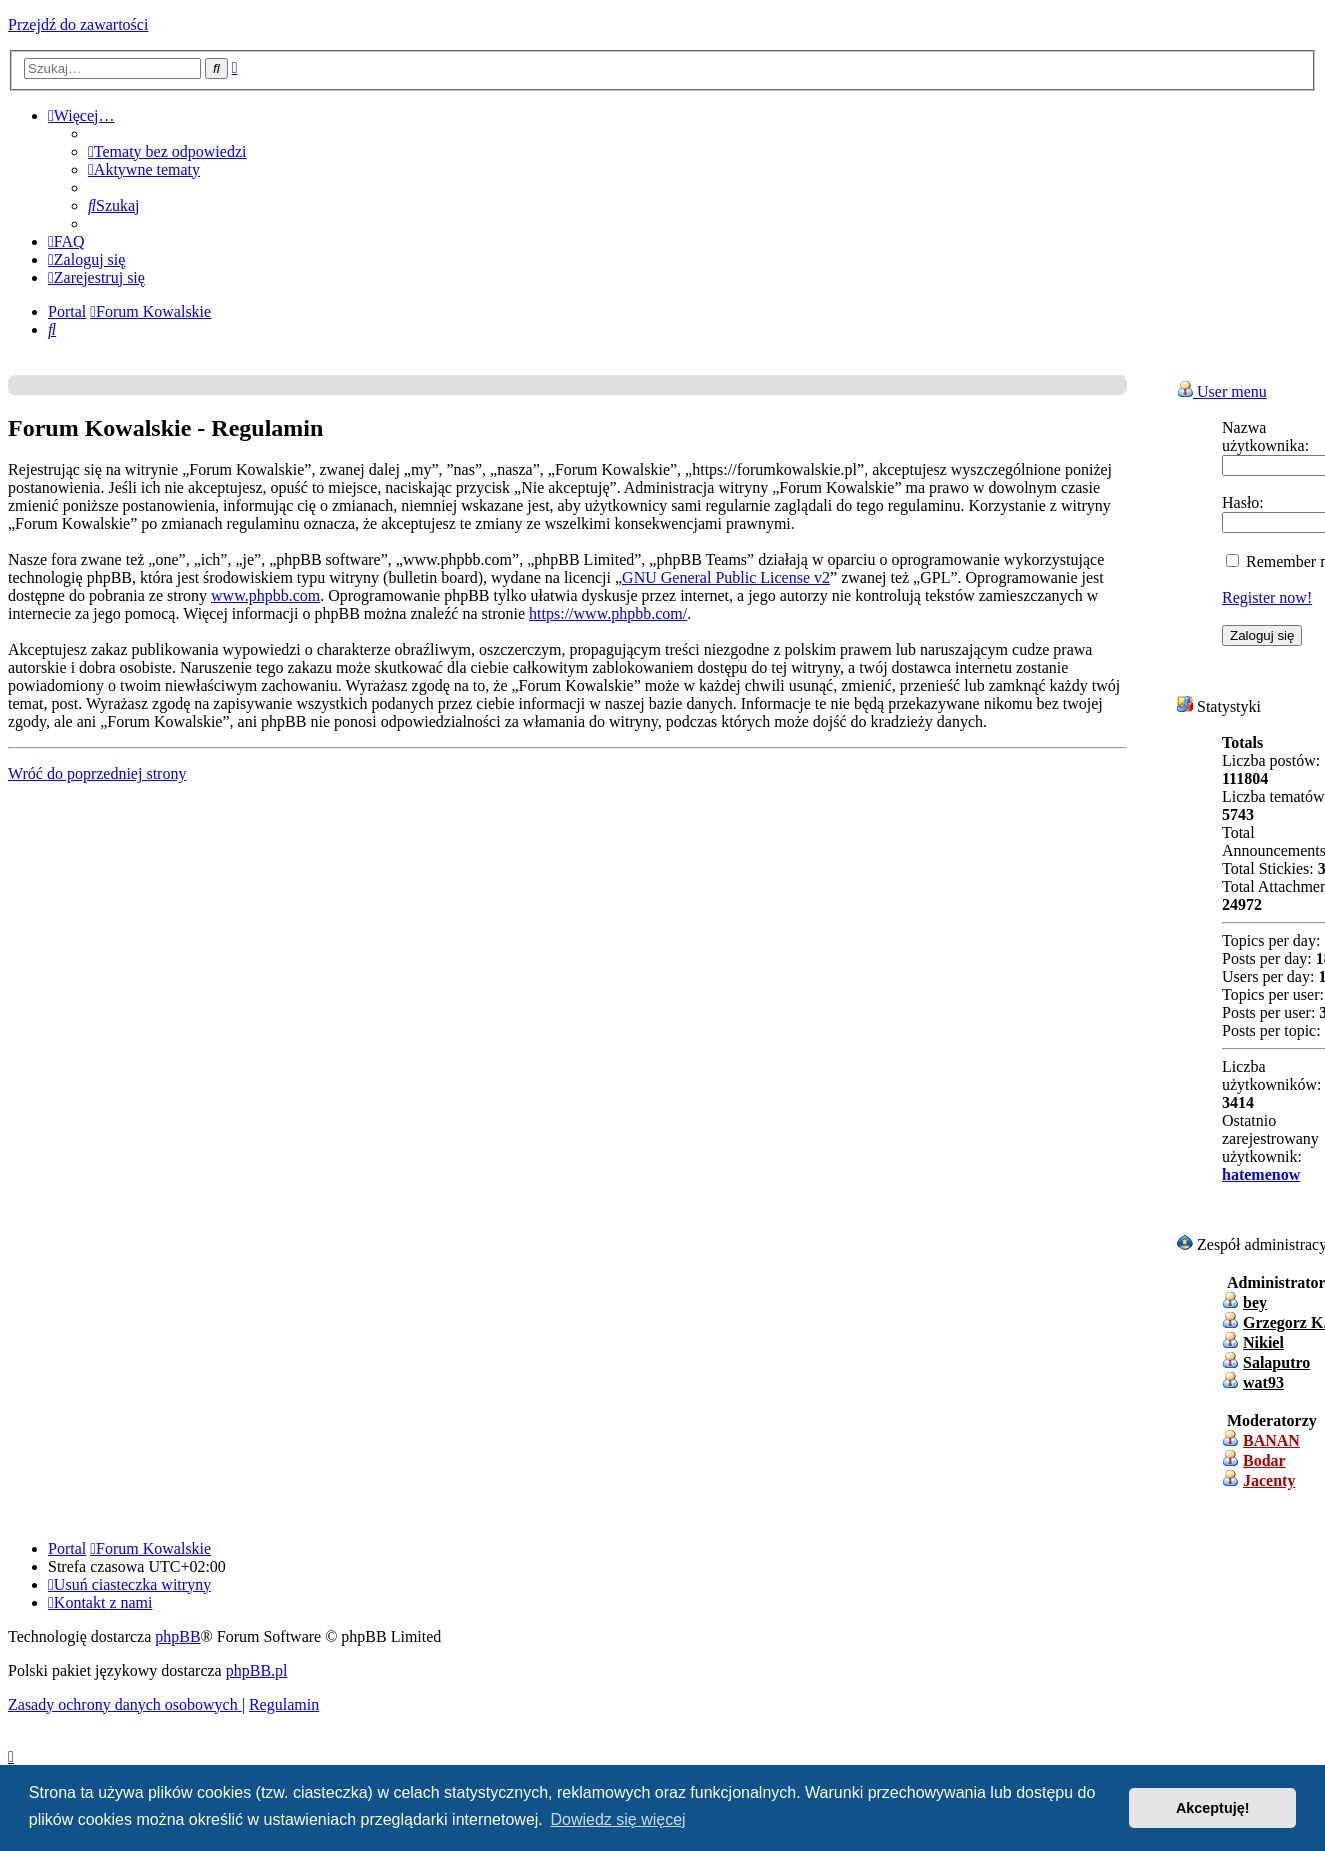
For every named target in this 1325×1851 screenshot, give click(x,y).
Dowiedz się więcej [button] (617, 1819)
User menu (1222, 391)
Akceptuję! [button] (1213, 1808)
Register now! (1267, 597)
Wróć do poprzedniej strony (97, 773)
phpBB (177, 1636)
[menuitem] (167, 151)
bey (1255, 1302)
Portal (67, 311)
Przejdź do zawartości (78, 24)
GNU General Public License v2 (726, 577)
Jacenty (1269, 1480)
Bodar (1264, 1460)
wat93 (1263, 1382)
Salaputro (1276, 1362)
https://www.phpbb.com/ (608, 613)
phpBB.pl (257, 1670)
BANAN (1271, 1440)
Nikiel (1263, 1342)
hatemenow (1261, 1174)
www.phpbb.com (265, 595)
